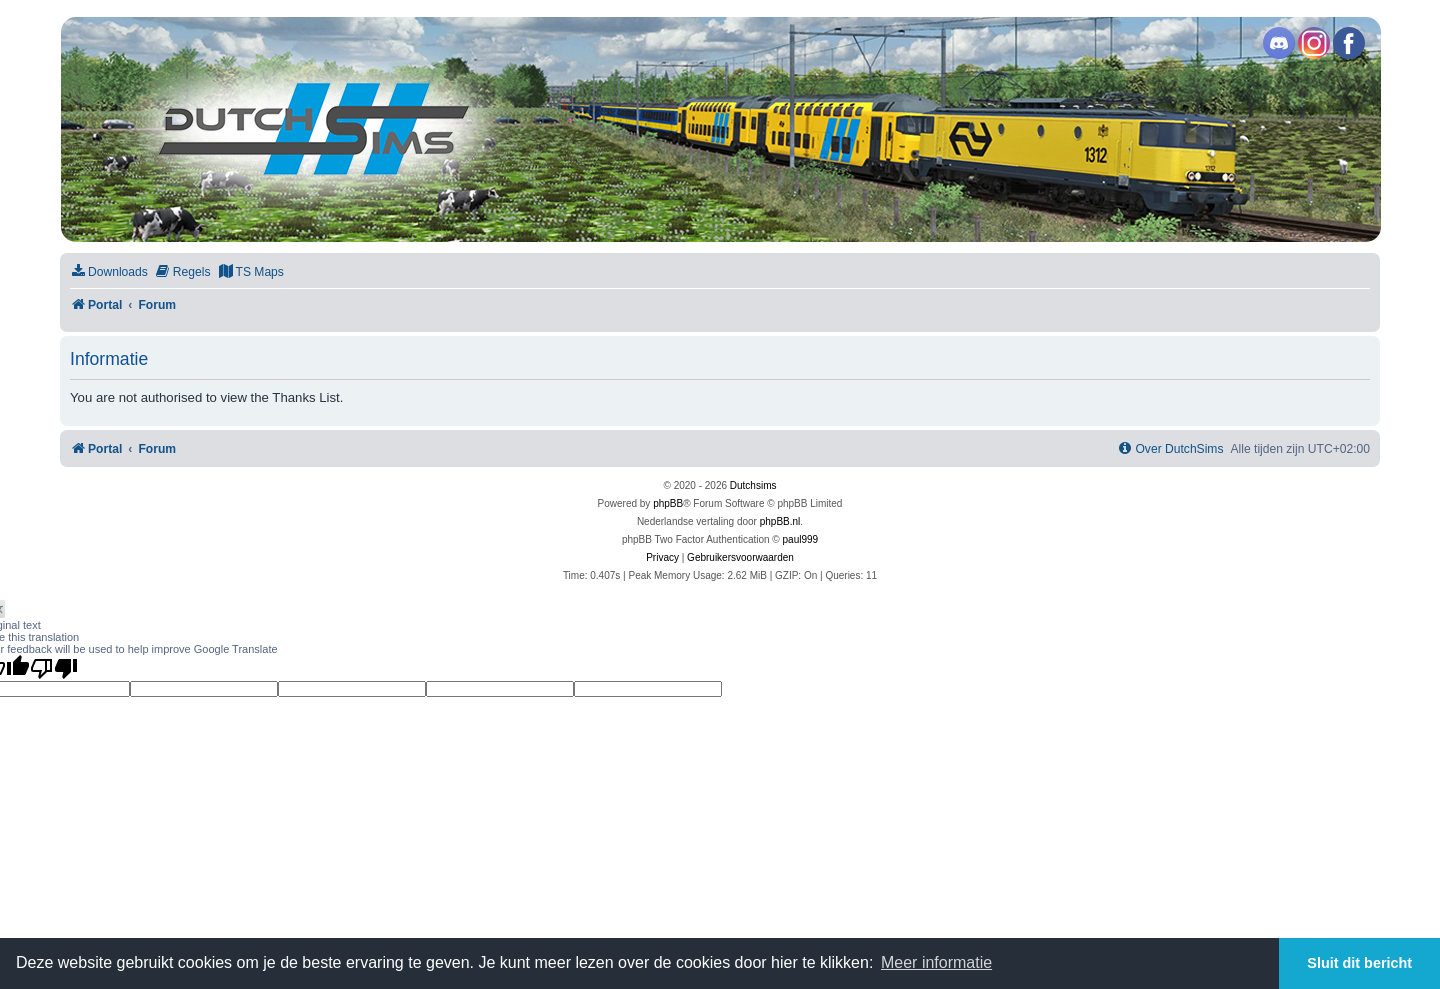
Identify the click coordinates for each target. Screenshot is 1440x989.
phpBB (668, 503)
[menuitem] (109, 272)
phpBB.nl (780, 521)
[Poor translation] (54, 668)
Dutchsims (753, 485)
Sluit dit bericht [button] (1359, 963)
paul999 (801, 539)
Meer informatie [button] (936, 962)
